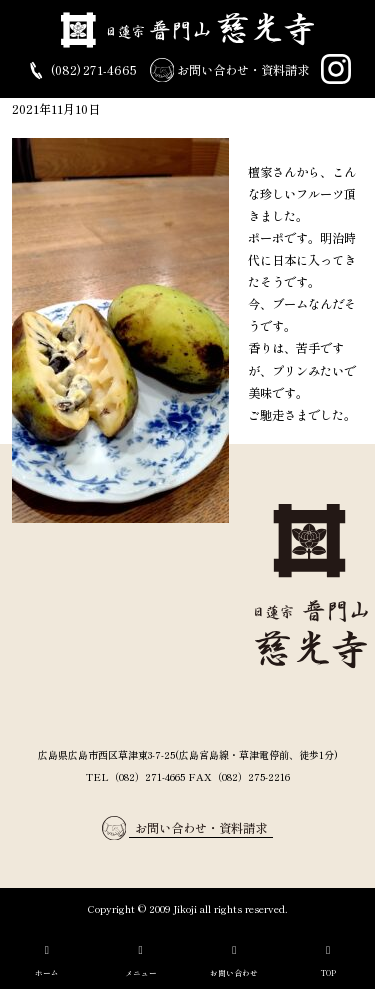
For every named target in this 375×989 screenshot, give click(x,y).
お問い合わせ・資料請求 (230, 70)
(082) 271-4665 (81, 70)
